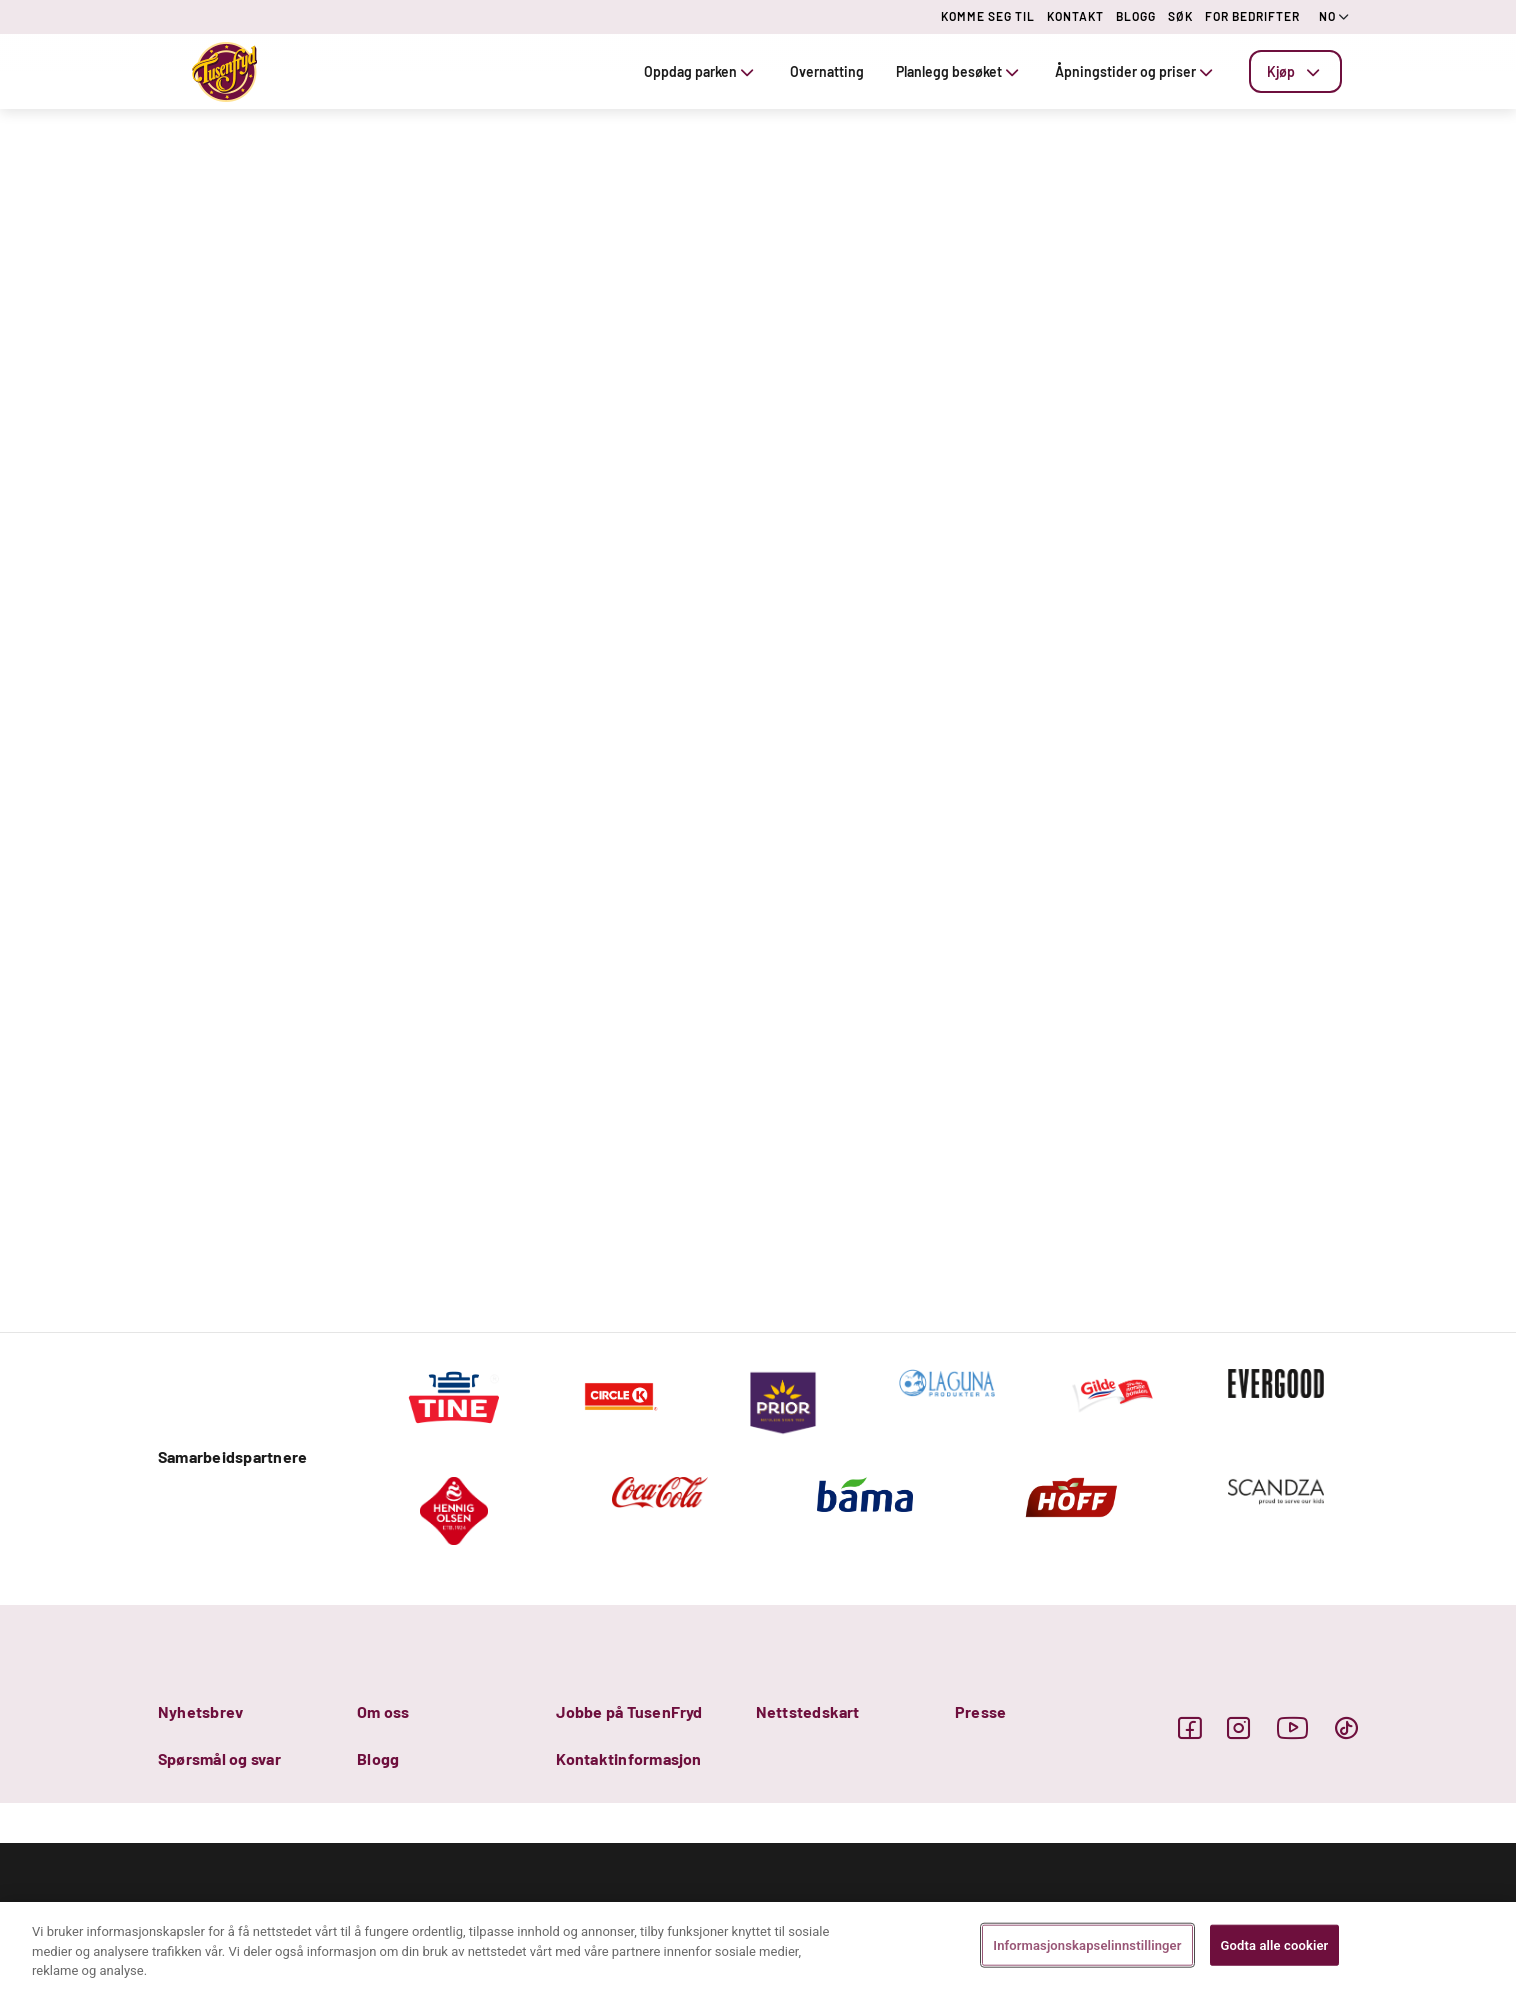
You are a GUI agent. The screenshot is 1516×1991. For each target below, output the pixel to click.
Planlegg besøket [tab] (959, 71)
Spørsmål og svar (219, 1758)
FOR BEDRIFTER (1252, 16)
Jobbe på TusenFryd (629, 1711)
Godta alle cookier (1275, 1944)
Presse (980, 1711)
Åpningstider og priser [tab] (1136, 71)
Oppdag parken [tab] (701, 71)
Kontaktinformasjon (628, 1758)
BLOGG (1136, 16)
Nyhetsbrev (200, 1711)
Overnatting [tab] (827, 71)
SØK (1180, 16)
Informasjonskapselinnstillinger (1087, 1944)
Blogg (378, 1758)
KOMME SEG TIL (988, 16)
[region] (758, 1946)
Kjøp (1295, 71)
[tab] (1295, 71)
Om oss (383, 1711)
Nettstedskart (808, 1711)
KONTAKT (1075, 16)
